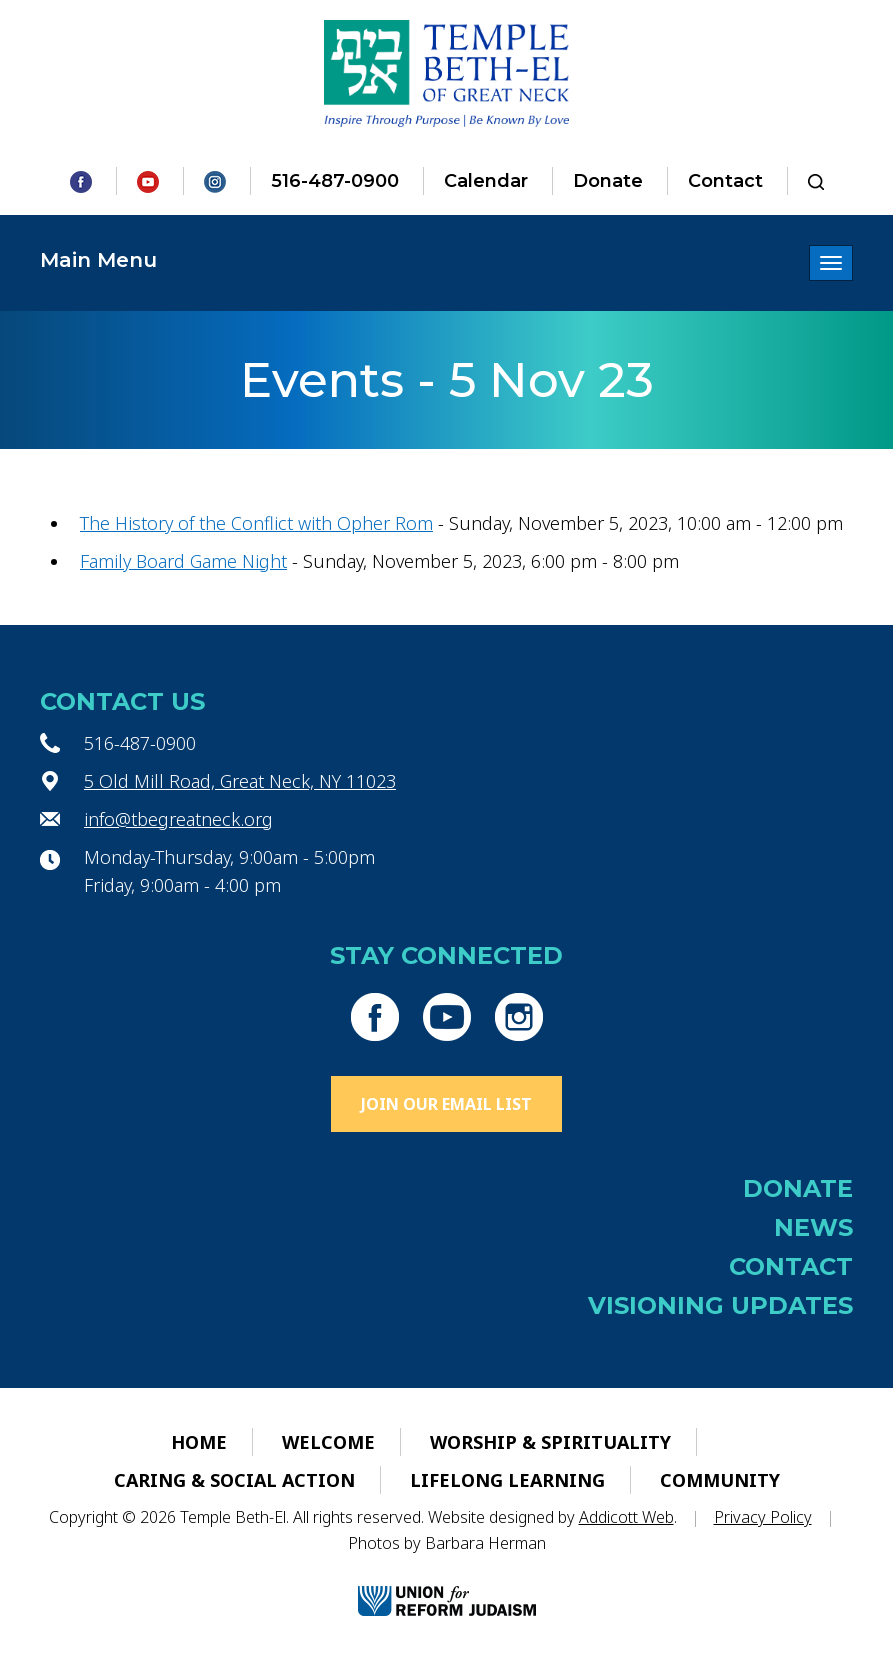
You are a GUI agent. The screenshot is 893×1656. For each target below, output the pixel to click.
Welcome (328, 1442)
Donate (608, 181)
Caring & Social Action (234, 1480)
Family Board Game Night (183, 561)
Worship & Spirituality (550, 1442)
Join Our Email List (446, 1104)
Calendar (486, 181)
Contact (725, 181)
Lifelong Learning (507, 1480)
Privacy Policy (763, 1517)
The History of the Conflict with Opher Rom (256, 523)
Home (199, 1442)
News (813, 1227)
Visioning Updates (720, 1305)
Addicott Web (626, 1517)
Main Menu (98, 260)
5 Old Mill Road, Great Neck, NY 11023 (240, 781)
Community (720, 1480)
